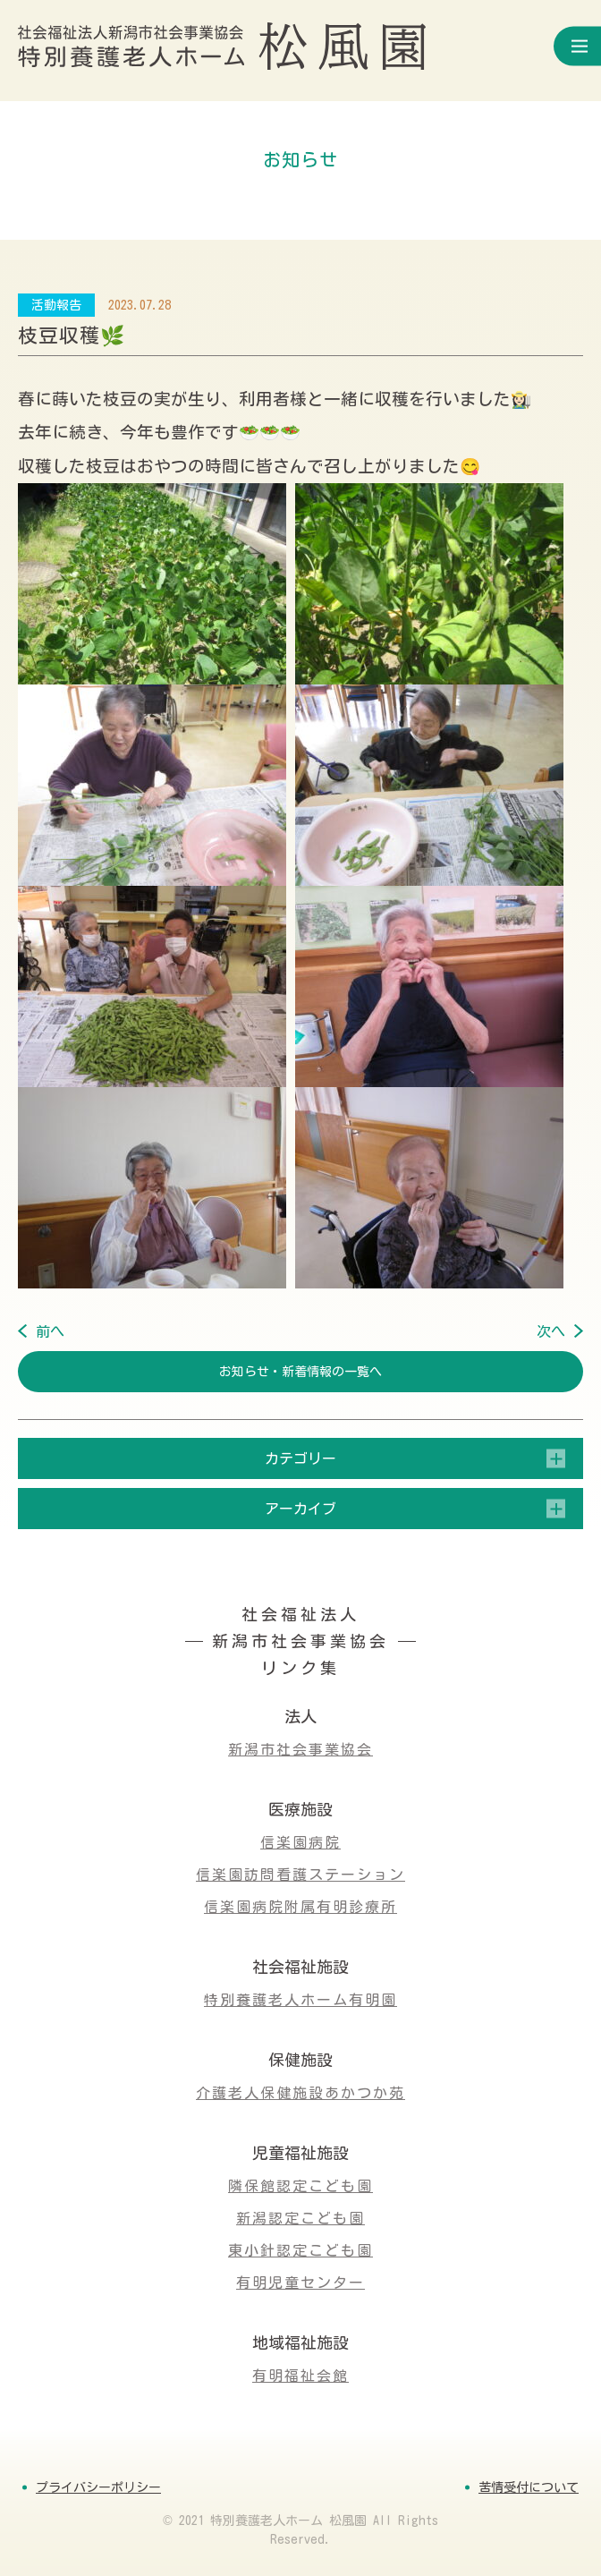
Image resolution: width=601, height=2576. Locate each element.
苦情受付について (528, 2487)
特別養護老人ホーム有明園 (300, 2000)
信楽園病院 (300, 1842)
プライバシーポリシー (98, 2487)
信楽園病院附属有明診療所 (300, 1907)
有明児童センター (300, 2282)
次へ (551, 1331)
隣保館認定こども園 (300, 2186)
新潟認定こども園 (300, 2218)
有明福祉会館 (300, 2375)
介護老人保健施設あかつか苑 (300, 2093)
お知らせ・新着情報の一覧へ (300, 1371)
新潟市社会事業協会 (300, 1749)
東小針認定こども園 (300, 2250)
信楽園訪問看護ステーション (300, 1874)
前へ (50, 1331)
